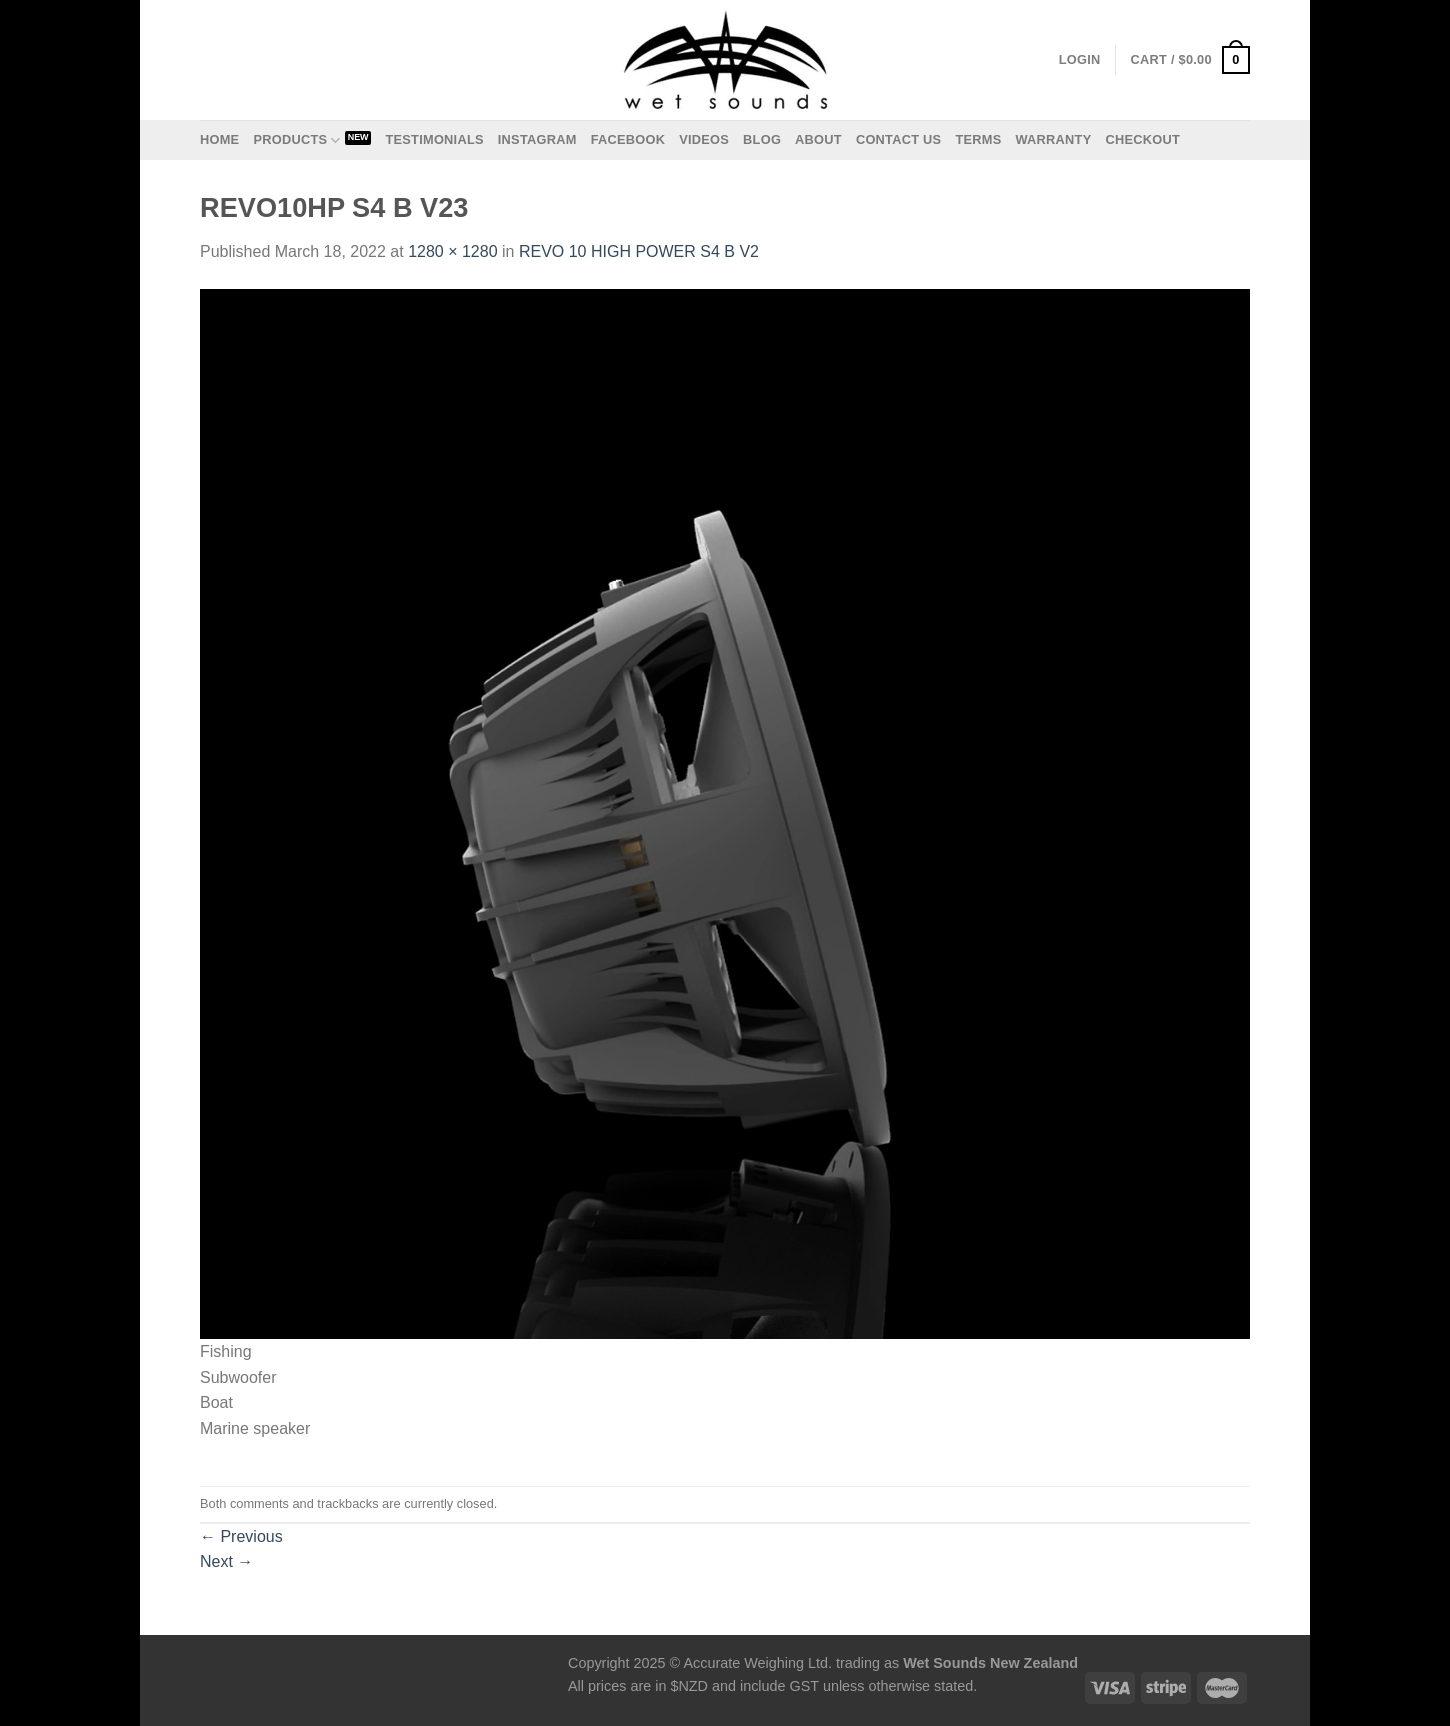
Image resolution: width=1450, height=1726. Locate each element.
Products (296, 140)
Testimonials (434, 139)
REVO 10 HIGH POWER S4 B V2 (639, 251)
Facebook (628, 139)
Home (219, 139)
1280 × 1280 (452, 251)
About (818, 139)
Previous (241, 1536)
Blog (762, 139)
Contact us (899, 139)
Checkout (1142, 139)
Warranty (1053, 139)
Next (226, 1561)
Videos (704, 139)
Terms (978, 139)
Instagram (537, 139)
